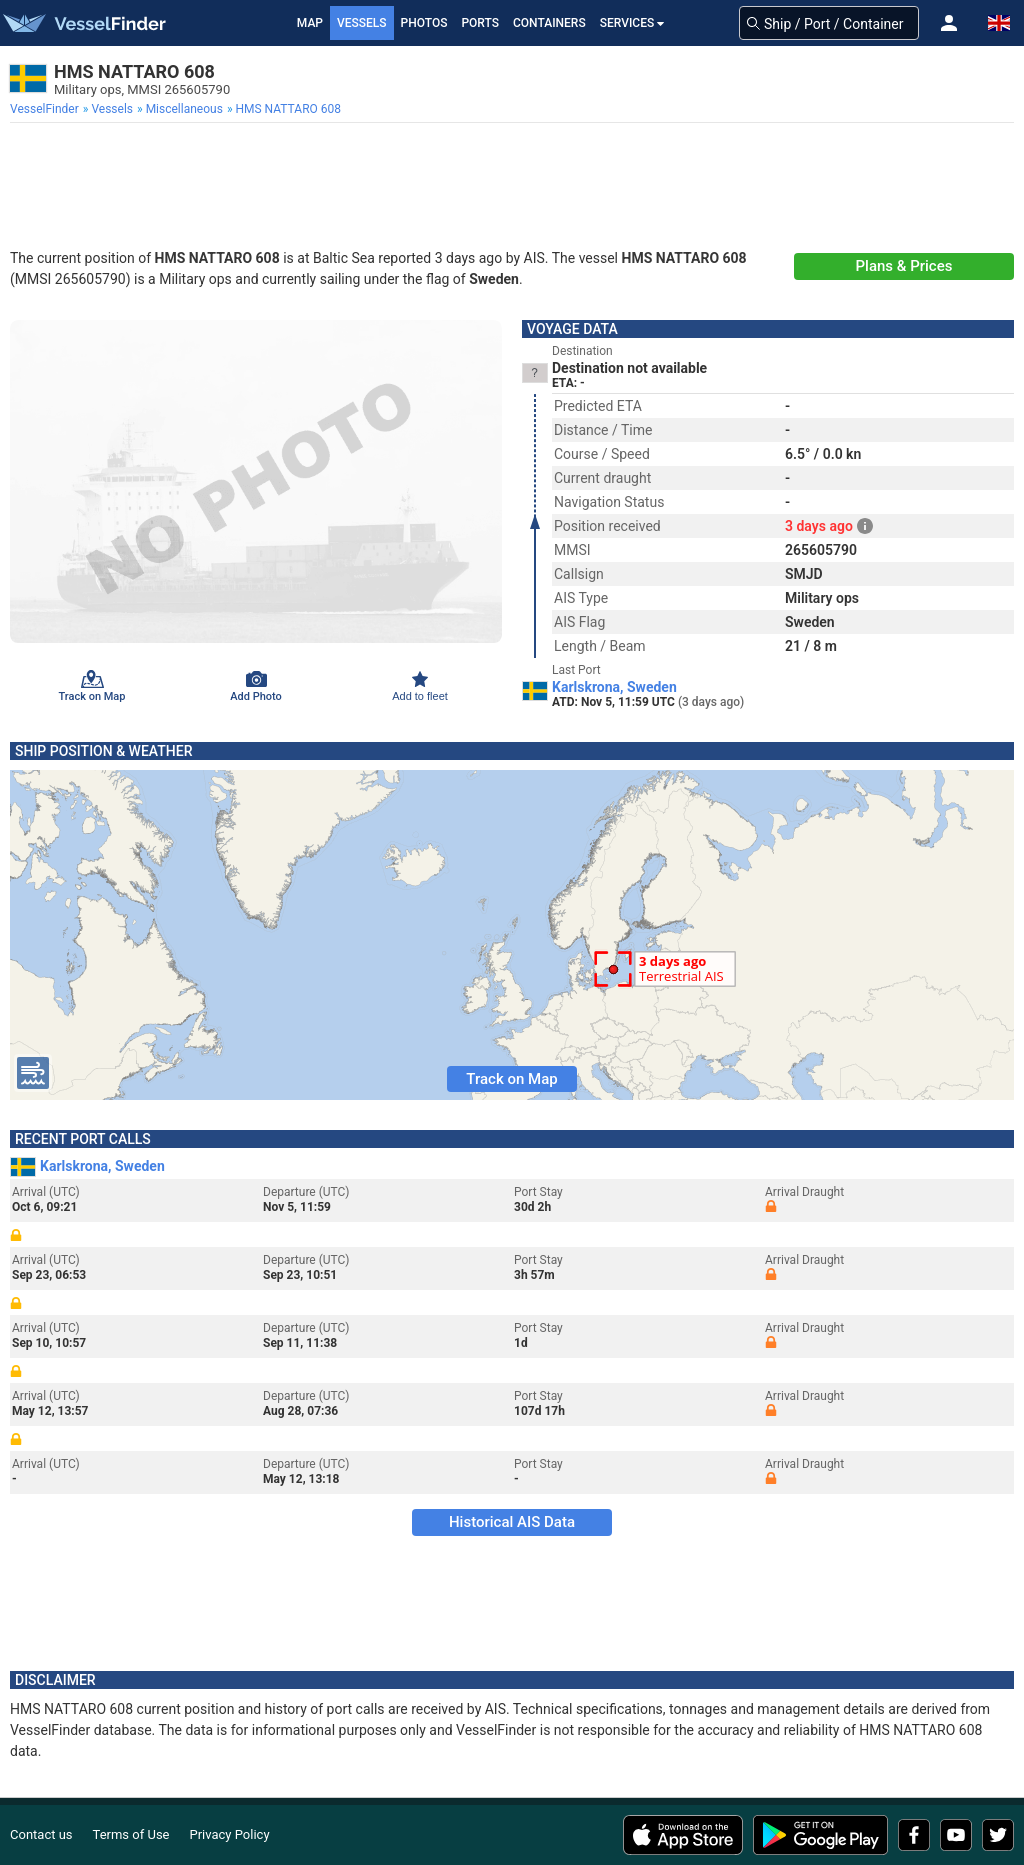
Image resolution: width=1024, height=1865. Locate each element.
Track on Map (511, 1079)
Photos (424, 23)
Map (310, 23)
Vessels (362, 23)
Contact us (41, 1834)
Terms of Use (131, 1834)
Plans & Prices (904, 266)
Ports (480, 23)
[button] (949, 23)
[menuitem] (46, 109)
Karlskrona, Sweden (614, 687)
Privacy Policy (230, 1834)
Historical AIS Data (512, 1522)
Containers (549, 23)
